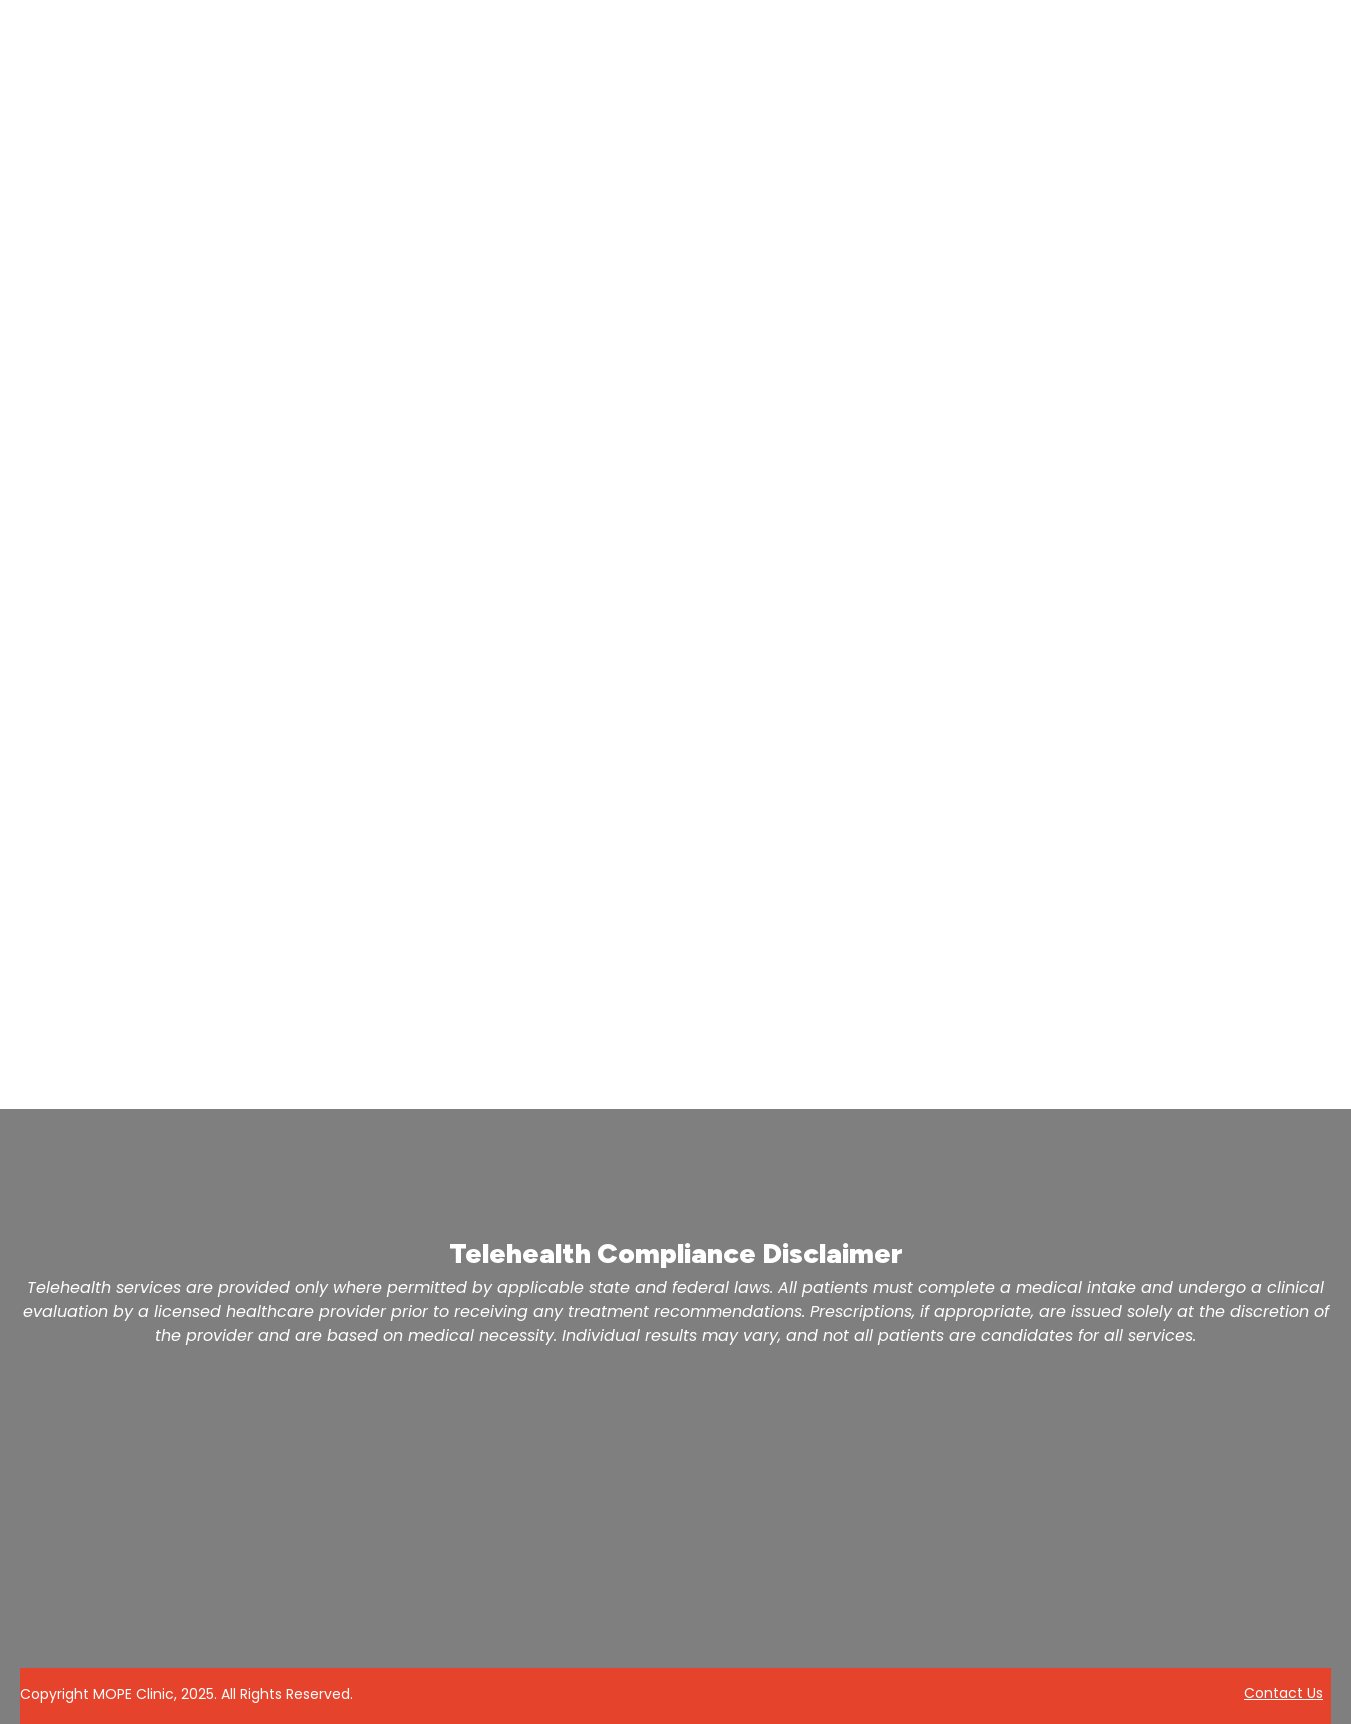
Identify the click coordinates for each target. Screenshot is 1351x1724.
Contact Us (1283, 1693)
